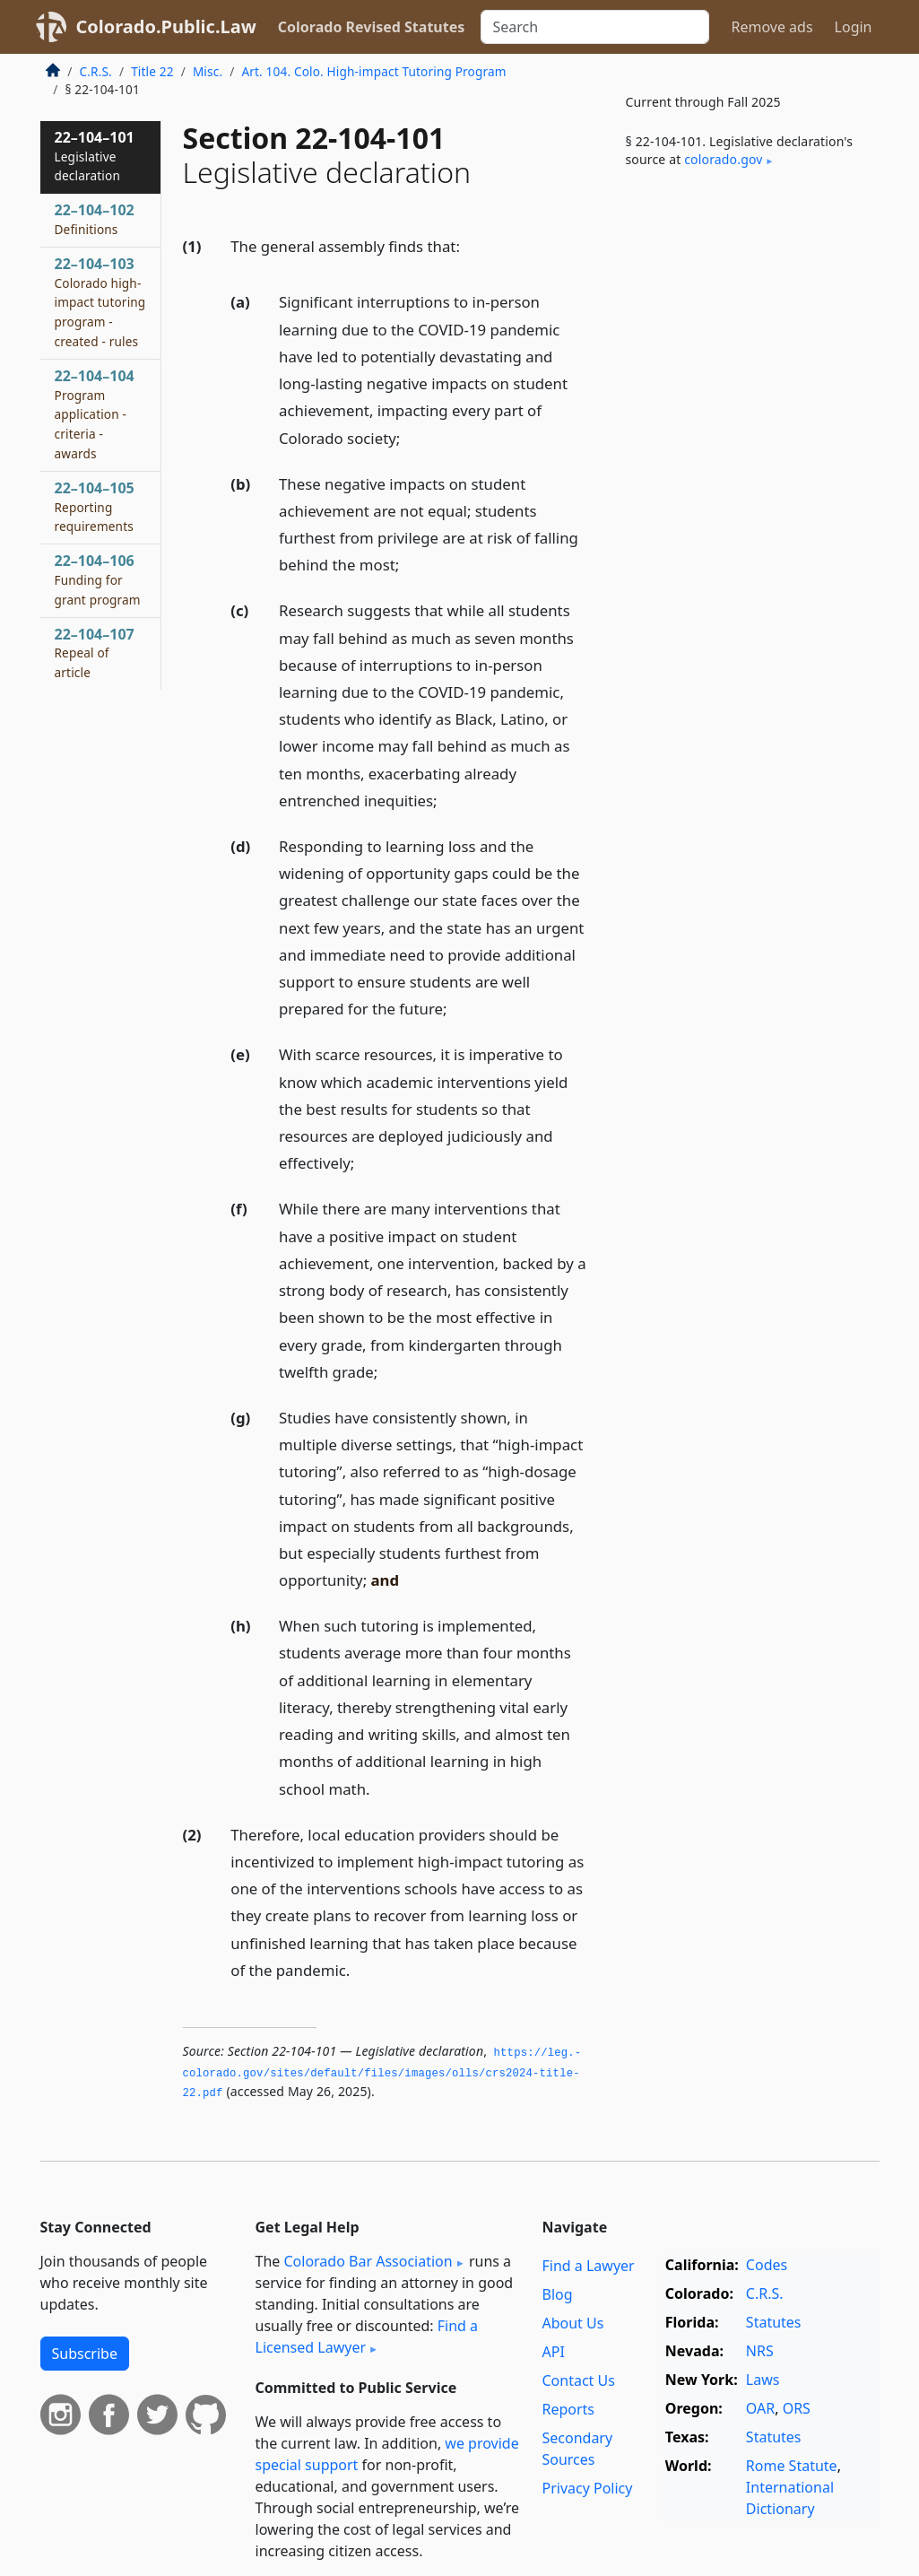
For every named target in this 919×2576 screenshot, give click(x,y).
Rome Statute (791, 2466)
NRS (760, 2351)
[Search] (595, 27)
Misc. (207, 71)
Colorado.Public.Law (166, 26)
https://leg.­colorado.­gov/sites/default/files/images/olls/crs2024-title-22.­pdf (382, 2073)
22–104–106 (98, 579)
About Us (572, 2323)
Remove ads (771, 27)
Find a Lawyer (588, 2266)
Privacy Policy (587, 2488)
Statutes (774, 2322)
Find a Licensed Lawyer (367, 2336)
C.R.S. (96, 71)
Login (853, 27)
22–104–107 (94, 653)
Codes (766, 2265)
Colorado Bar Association (367, 2261)
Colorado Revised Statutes (371, 27)
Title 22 (152, 71)
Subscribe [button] (84, 2353)
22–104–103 (100, 302)
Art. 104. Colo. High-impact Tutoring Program (373, 71)
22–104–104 (94, 414)
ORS (797, 2408)
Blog (557, 2294)
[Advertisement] (745, 322)
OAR (760, 2408)
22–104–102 (94, 219)
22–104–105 (94, 506)
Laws (763, 2379)
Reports (568, 2409)
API (553, 2352)
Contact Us (578, 2380)
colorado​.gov (723, 159)
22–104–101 (94, 156)
